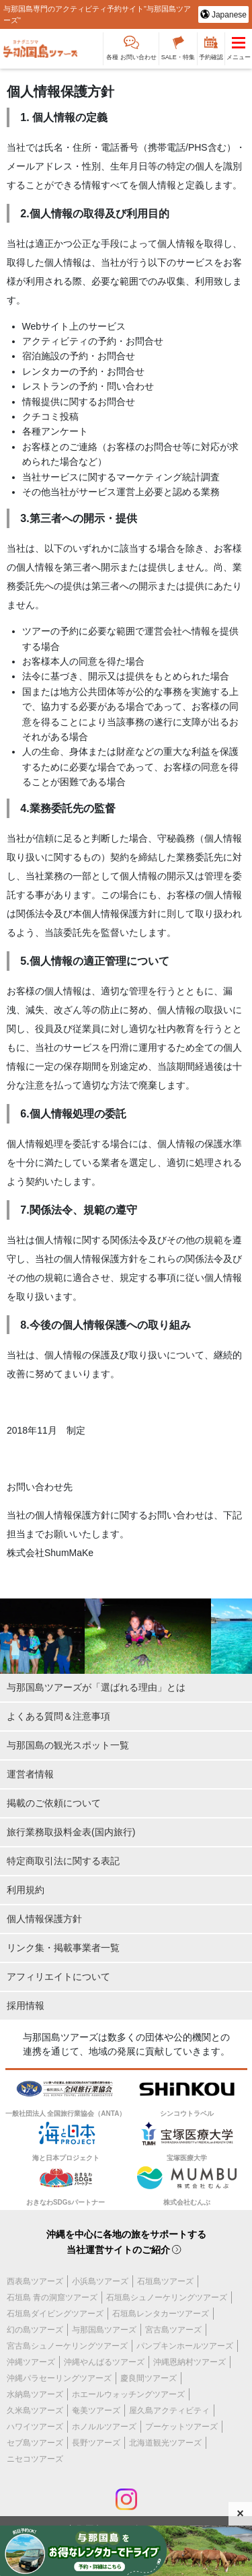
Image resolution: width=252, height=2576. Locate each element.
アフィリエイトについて (58, 1976)
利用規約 (25, 1889)
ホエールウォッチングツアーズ (128, 2394)
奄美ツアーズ (96, 2410)
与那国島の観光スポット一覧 (68, 1745)
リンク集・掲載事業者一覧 (63, 1947)
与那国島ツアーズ (104, 2329)
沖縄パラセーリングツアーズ (59, 2378)
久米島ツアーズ (35, 2410)
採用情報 (25, 2005)
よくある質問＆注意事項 (58, 1716)
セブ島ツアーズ (35, 2443)
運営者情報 (30, 1774)
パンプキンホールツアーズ (184, 2346)
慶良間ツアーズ (148, 2378)
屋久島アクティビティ (169, 2410)
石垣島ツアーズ (165, 2281)
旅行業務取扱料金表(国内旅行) (71, 1832)
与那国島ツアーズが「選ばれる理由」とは (96, 1687)
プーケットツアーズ (181, 2426)
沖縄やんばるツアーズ (104, 2362)
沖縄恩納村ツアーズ (189, 2362)
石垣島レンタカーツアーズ (160, 2313)
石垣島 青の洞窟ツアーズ (52, 2297)
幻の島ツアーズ (35, 2329)
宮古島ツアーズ (173, 2329)
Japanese (228, 15)
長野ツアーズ (96, 2443)
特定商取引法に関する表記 (63, 1860)
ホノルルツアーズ (104, 2426)
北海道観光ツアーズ (165, 2443)
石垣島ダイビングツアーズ (55, 2313)
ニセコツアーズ (35, 2459)
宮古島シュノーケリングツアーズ (67, 2346)
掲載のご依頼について (54, 1803)
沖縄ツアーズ (31, 2362)
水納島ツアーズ (35, 2394)
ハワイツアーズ (35, 2426)
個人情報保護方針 (44, 1918)
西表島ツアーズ (35, 2281)
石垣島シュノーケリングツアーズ (166, 2297)
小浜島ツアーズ (100, 2281)
